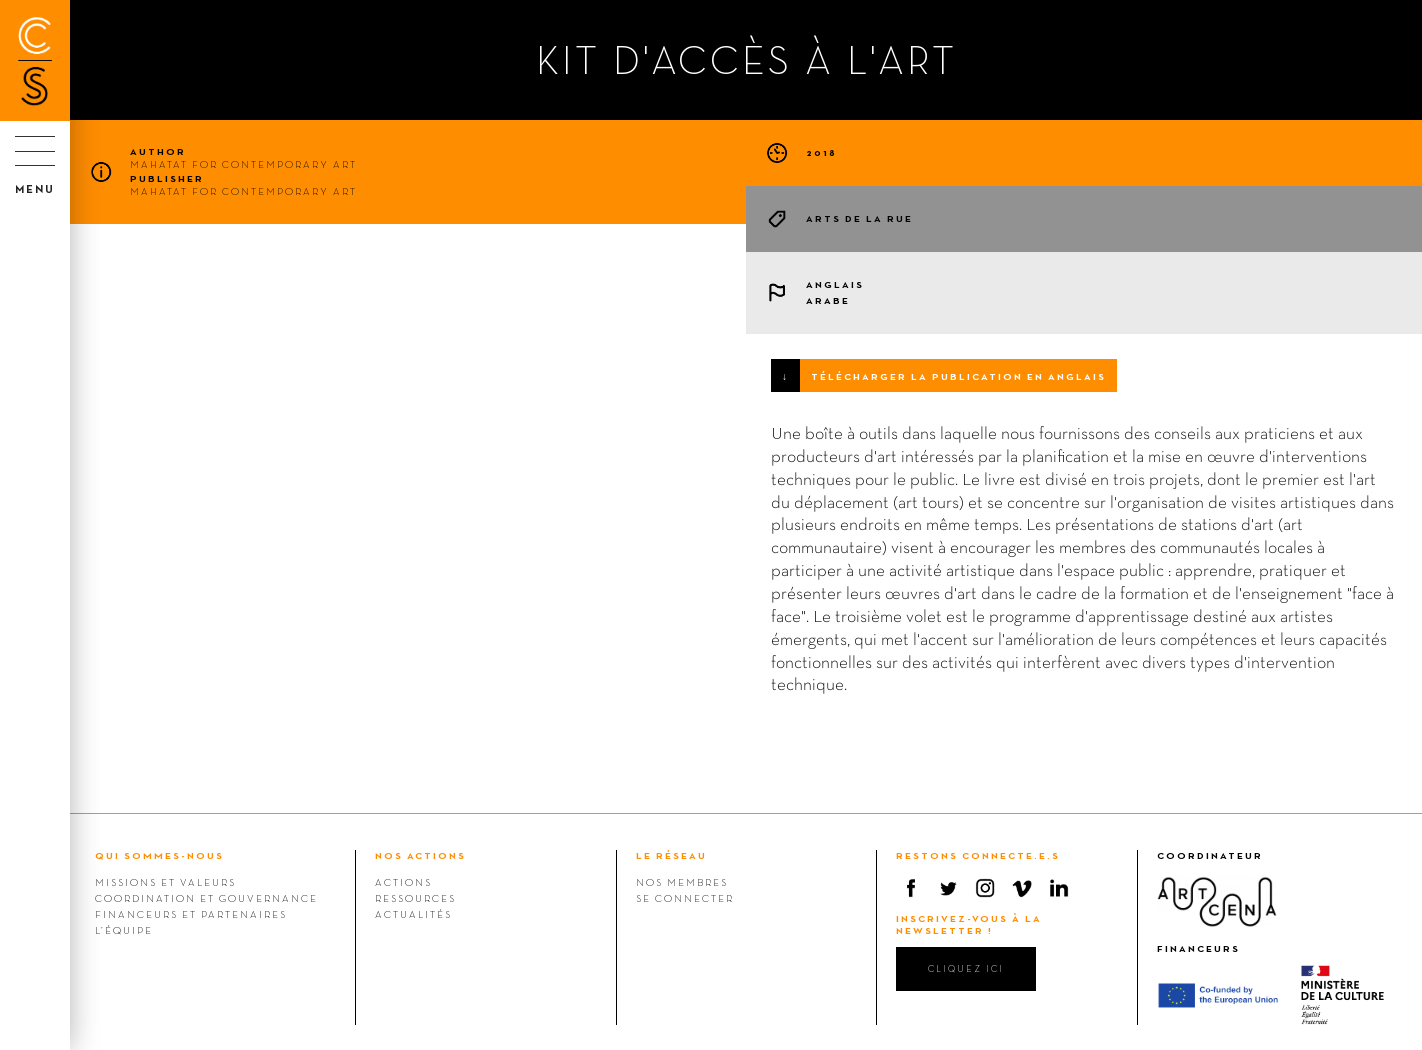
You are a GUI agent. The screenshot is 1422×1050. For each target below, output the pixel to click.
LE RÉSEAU (671, 855)
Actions (403, 882)
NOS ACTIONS (420, 855)
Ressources (415, 898)
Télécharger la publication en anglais (958, 376)
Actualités (413, 914)
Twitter (948, 888)
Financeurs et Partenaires (191, 914)
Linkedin (1059, 888)
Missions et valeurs (165, 882)
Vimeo (1022, 888)
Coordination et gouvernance (206, 898)
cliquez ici (966, 968)
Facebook (911, 888)
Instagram (985, 888)
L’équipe (124, 930)
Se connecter (685, 898)
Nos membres (682, 882)
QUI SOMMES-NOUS (159, 855)
